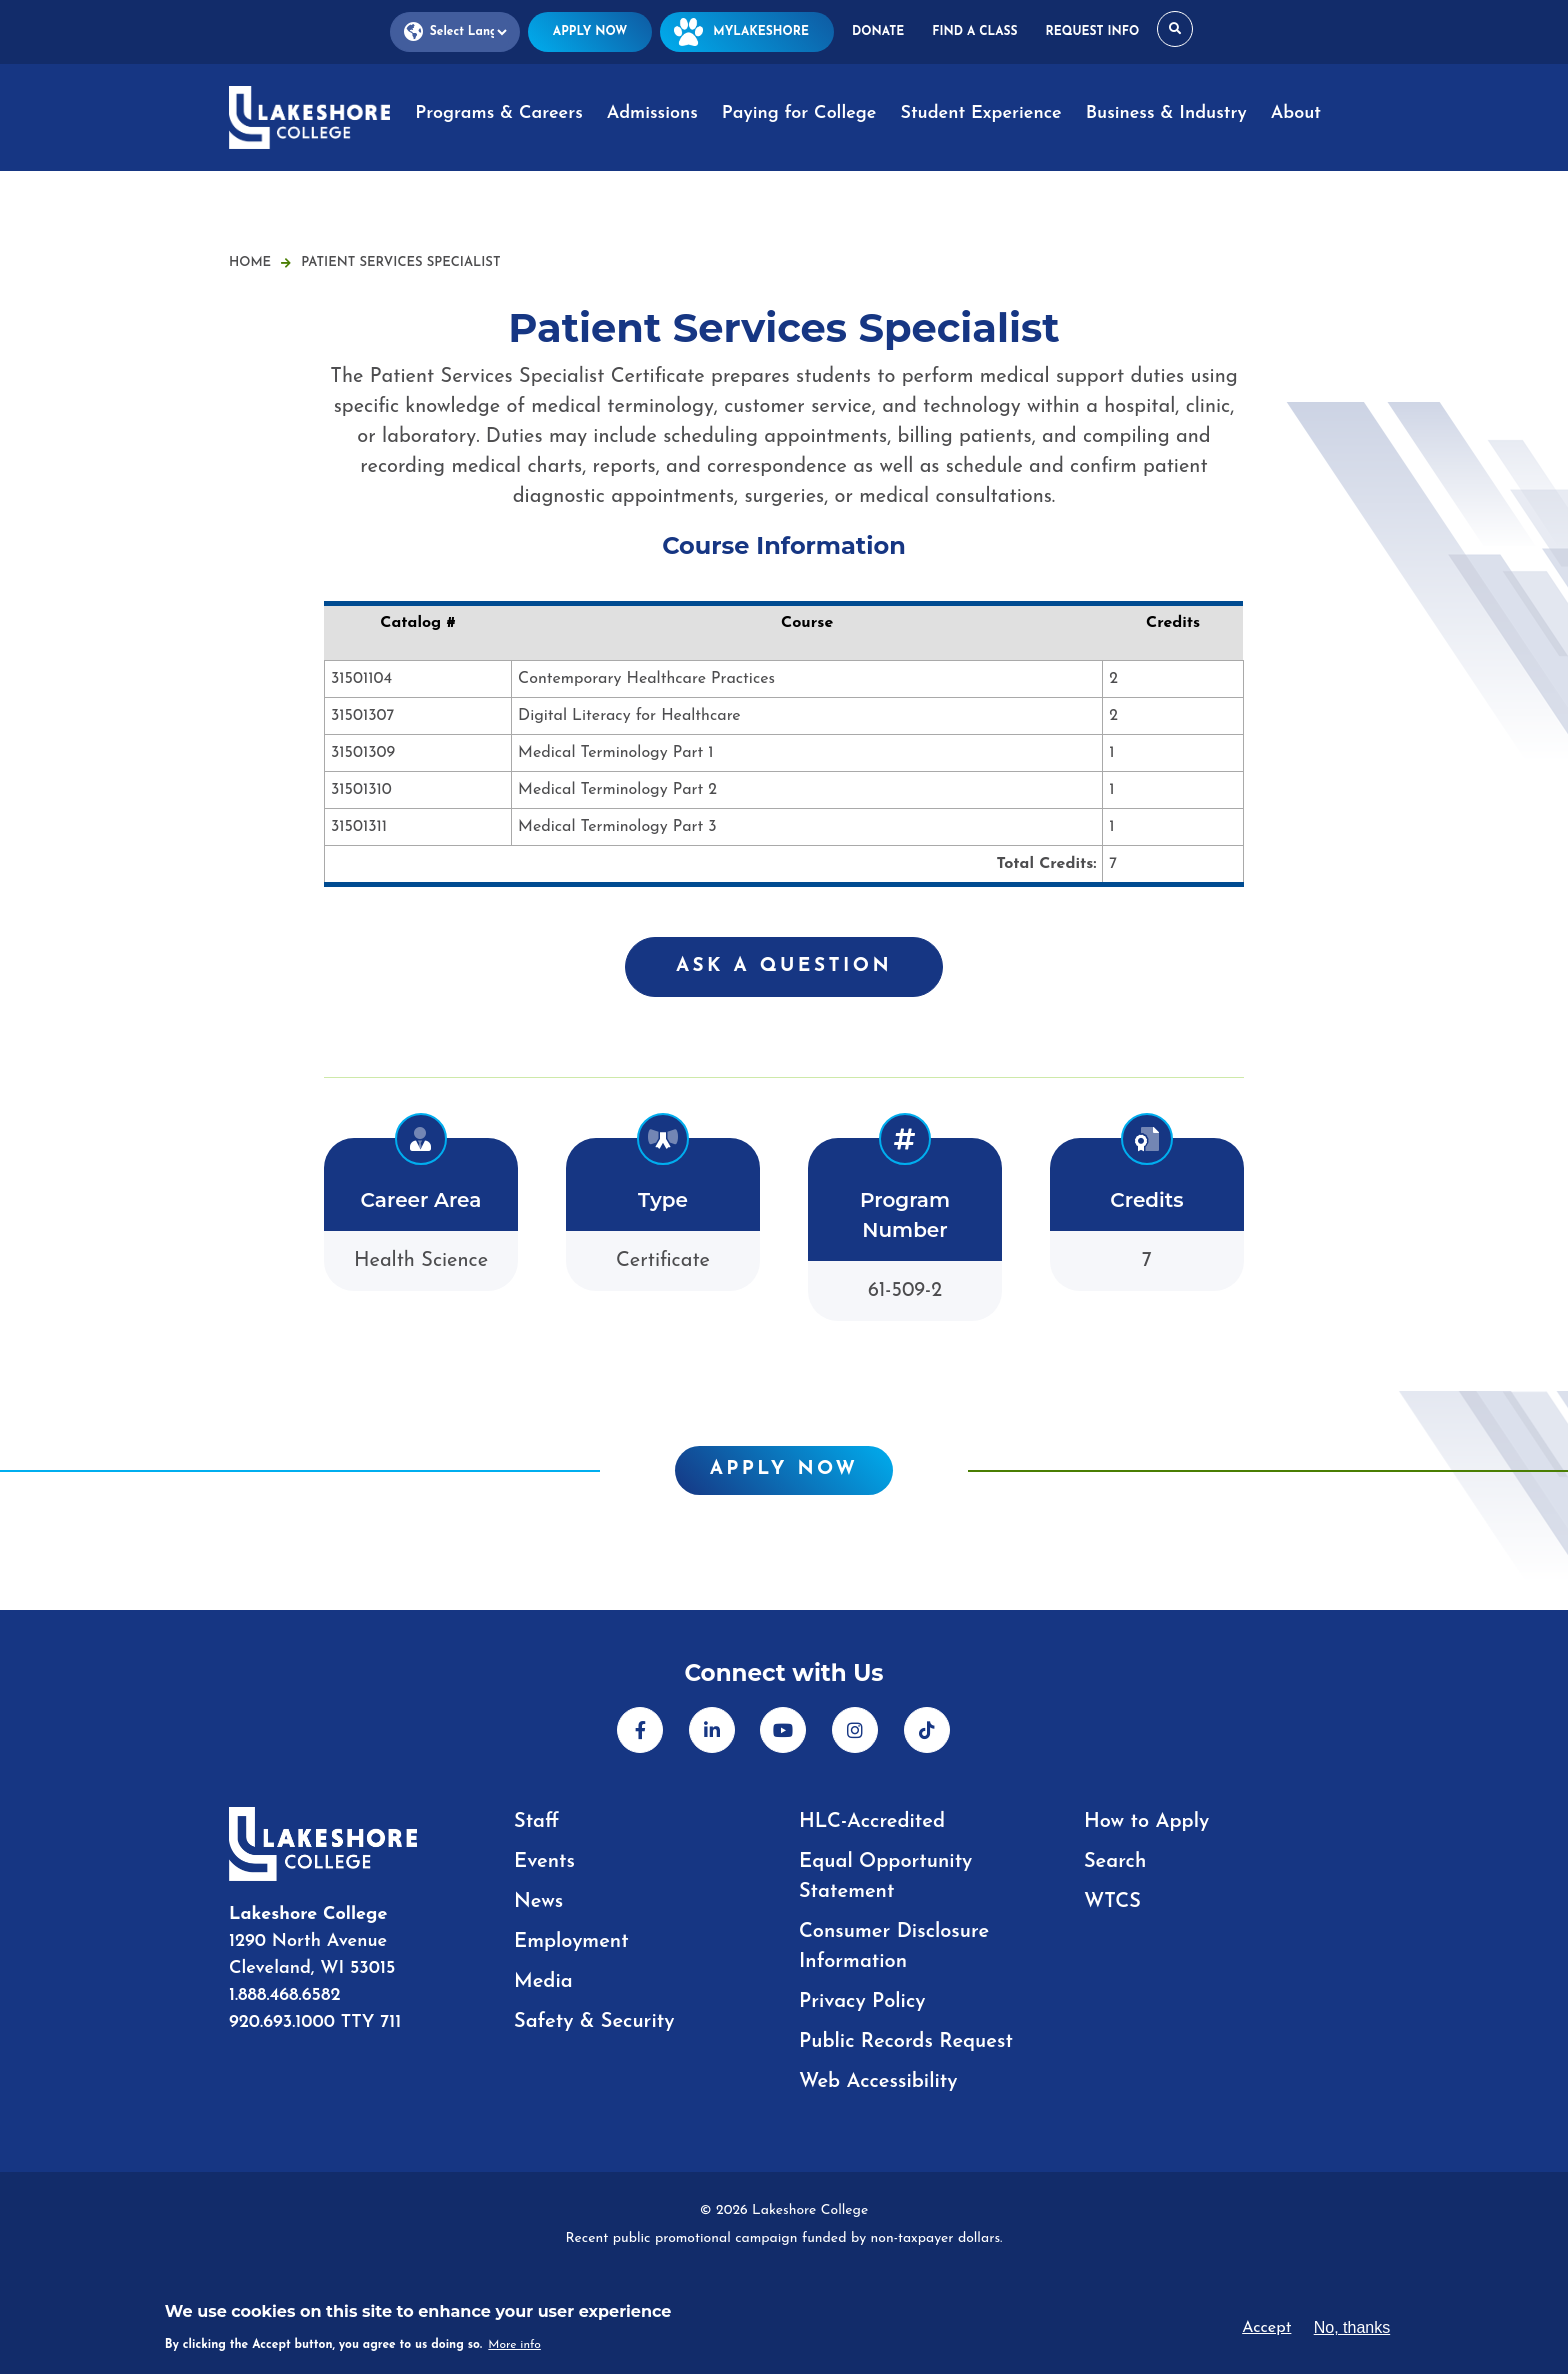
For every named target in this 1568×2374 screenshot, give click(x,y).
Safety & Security (594, 2022)
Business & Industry (1166, 113)
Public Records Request (906, 2042)
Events (544, 1862)
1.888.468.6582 (285, 1995)
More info (514, 2345)
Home (250, 262)
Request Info (1093, 32)
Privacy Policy (862, 2002)
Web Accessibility (878, 2082)
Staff (536, 1822)
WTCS (1112, 1902)
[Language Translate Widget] (455, 32)
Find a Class (974, 32)
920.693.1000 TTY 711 (315, 2022)
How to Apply (1146, 1822)
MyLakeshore (747, 32)
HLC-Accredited (872, 1822)
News (538, 1902)
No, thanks (1352, 2327)
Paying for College (799, 113)
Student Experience (980, 113)
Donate (878, 32)
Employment (571, 1942)
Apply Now (590, 32)
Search (1115, 1862)
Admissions (652, 113)
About (1296, 113)
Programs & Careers (498, 113)
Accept (1266, 2328)
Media (543, 1982)
